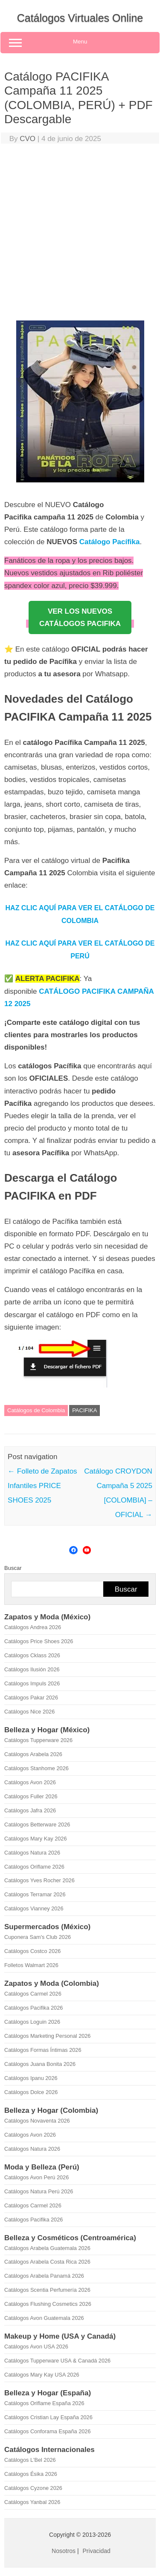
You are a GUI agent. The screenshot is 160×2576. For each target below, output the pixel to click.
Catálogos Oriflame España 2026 (44, 2403)
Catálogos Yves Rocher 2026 (39, 1880)
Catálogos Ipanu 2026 (31, 2078)
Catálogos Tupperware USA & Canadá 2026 (57, 2360)
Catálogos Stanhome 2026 (36, 1768)
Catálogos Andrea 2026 (32, 1627)
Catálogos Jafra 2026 (30, 1810)
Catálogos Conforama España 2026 (47, 2431)
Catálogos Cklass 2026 (32, 1655)
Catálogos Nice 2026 (29, 1711)
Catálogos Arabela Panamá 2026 (44, 2276)
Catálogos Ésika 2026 (30, 2474)
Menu (80, 42)
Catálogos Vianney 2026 (34, 1908)
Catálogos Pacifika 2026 (33, 2008)
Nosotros (64, 2550)
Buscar (12, 1568)
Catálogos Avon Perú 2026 (36, 2177)
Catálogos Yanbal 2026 (32, 2502)
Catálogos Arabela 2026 (33, 1754)
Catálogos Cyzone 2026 (33, 2488)
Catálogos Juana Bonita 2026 (40, 2064)
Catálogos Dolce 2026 (31, 2092)
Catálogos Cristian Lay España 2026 (48, 2417)
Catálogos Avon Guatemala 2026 (44, 2318)
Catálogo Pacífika (109, 542)
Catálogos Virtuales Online (80, 18)
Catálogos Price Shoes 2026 (38, 1641)
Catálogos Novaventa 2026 (37, 2120)
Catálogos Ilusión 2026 (32, 1669)
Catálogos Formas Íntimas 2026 (42, 2050)
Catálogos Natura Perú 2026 (38, 2191)
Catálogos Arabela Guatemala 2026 (47, 2248)
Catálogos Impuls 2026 (32, 1683)
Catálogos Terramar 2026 (34, 1894)
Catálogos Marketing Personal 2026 (47, 2036)
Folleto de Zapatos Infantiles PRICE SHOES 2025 (42, 1485)
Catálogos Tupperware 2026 (38, 1740)
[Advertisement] (80, 234)
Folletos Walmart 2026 (31, 1965)
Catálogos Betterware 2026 (37, 1824)
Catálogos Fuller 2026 (31, 1796)
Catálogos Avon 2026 (30, 1782)
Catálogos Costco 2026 (32, 1951)
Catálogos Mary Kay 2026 (35, 1838)
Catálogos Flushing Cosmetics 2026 (47, 2304)
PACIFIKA (84, 1410)
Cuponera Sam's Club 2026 (37, 1937)
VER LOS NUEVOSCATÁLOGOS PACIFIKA (80, 617)
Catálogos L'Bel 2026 (30, 2460)
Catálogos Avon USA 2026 (36, 2346)
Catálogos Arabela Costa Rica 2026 (47, 2262)
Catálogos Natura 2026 (32, 1852)
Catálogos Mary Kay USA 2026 (41, 2374)
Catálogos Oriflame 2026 (34, 1866)
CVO (27, 139)
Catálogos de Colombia (36, 1410)
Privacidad (97, 2550)
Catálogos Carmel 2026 (32, 1993)
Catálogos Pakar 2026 (31, 1697)
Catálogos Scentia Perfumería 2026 (47, 2290)
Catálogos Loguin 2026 (32, 2022)
